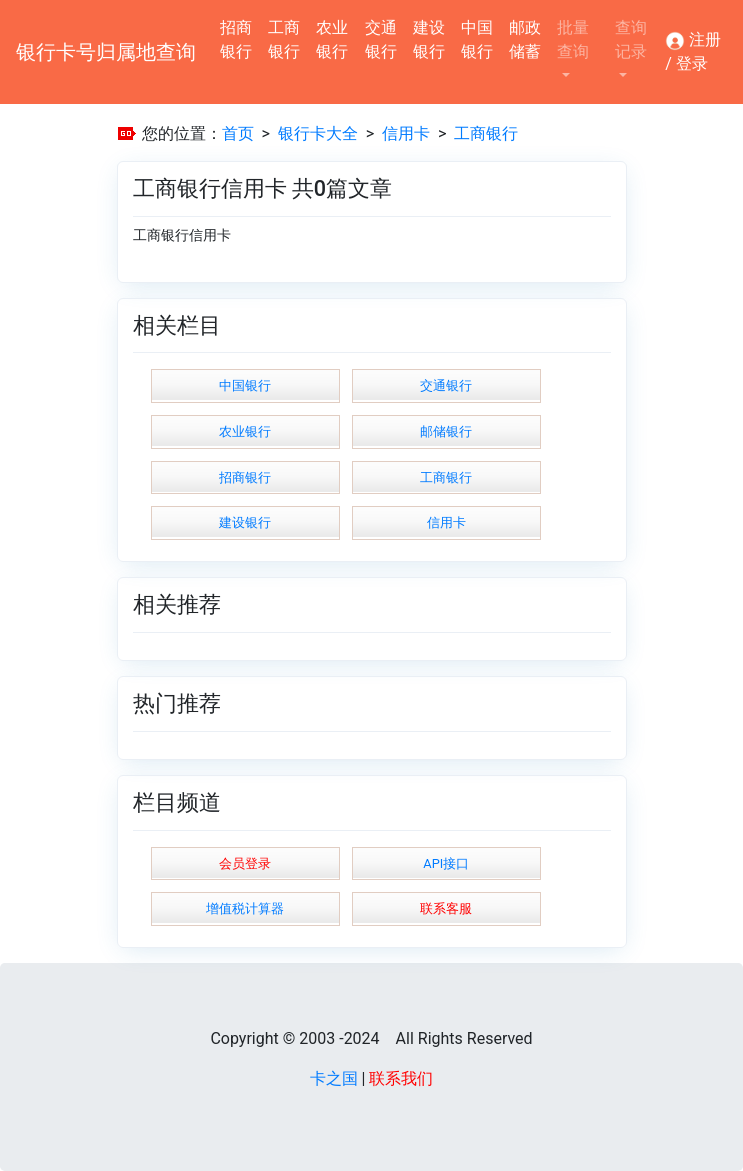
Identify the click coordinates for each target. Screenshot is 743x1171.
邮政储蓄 (525, 39)
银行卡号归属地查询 (106, 52)
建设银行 (429, 39)
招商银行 (236, 39)
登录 (692, 63)
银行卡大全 (318, 133)
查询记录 (631, 39)
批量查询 (573, 39)
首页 (238, 133)
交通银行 (381, 39)
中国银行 (477, 39)
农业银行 (332, 39)
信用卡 (406, 133)
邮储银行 (446, 431)
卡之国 (334, 1078)
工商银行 (284, 39)
